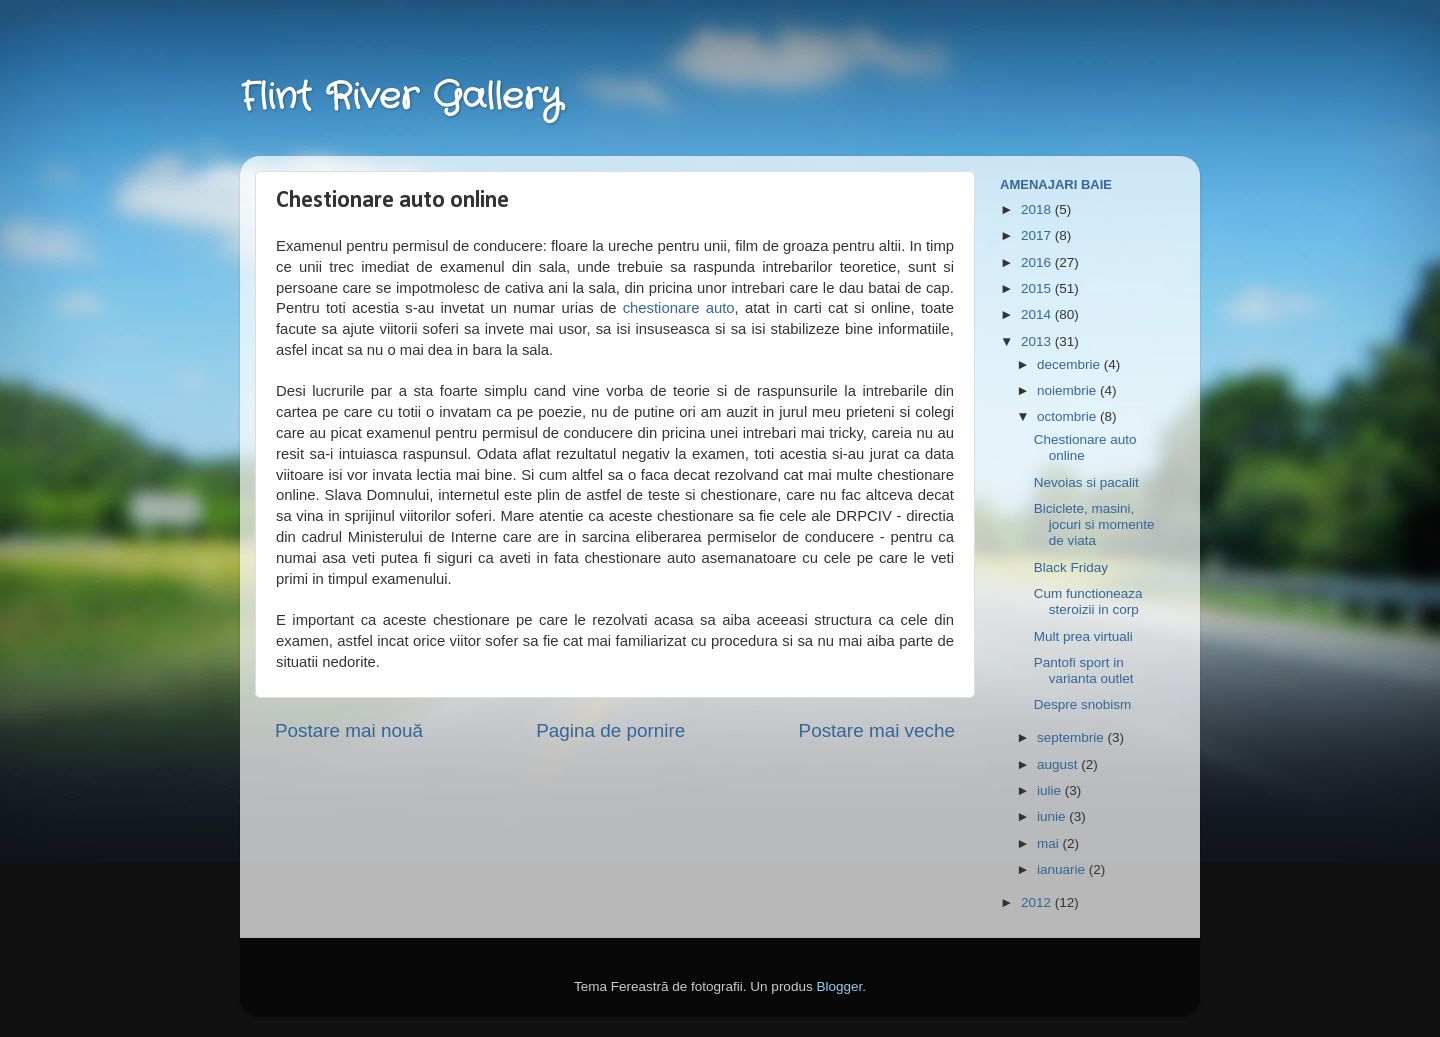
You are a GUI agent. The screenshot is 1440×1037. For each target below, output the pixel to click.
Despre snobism (1083, 704)
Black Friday (1071, 567)
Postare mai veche (877, 730)
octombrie (1068, 416)
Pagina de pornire (610, 730)
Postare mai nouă (349, 730)
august (1059, 764)
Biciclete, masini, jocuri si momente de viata (1094, 524)
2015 (1038, 288)
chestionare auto (679, 308)
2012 (1038, 902)
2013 (1038, 341)
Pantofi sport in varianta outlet (1084, 670)
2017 (1038, 235)
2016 (1038, 262)
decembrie (1070, 364)
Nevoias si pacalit (1086, 482)
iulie (1051, 790)
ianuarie (1063, 869)
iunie (1053, 816)
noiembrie (1068, 390)
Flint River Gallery (401, 97)
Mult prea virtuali (1083, 636)
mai (1050, 843)
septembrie (1072, 737)
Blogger (839, 986)
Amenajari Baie (1056, 184)
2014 (1038, 314)
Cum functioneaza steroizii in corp (1088, 601)
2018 (1038, 209)
